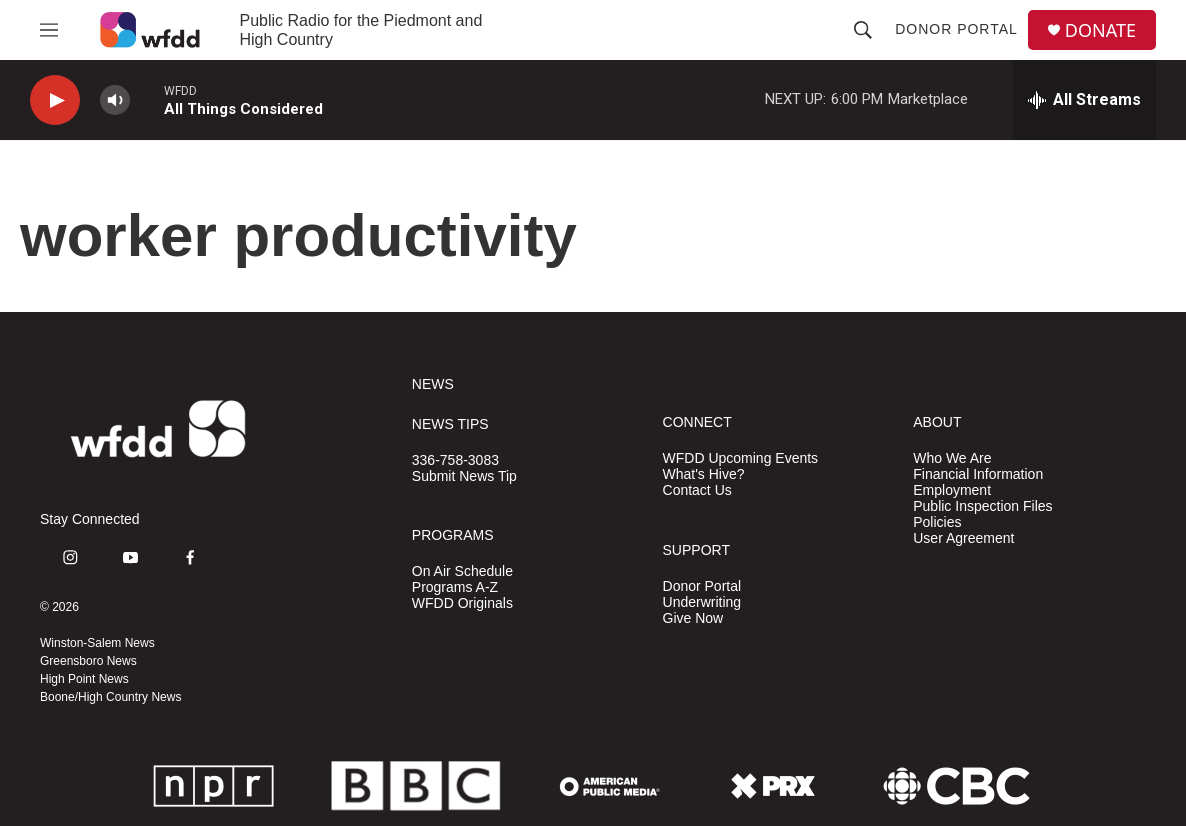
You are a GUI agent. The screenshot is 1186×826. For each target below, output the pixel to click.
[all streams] (1084, 100)
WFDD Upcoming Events (741, 458)
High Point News (84, 679)
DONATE (1100, 30)
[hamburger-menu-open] (49, 30)
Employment (952, 490)
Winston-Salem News (97, 643)
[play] (55, 100)
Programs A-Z (455, 587)
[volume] (115, 100)
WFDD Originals (462, 603)
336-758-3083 (455, 460)
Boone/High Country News (110, 697)
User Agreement (963, 538)
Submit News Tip (464, 476)
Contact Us (697, 490)
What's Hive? (704, 474)
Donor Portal (956, 29)
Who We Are (952, 458)
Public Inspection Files (982, 506)
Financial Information (978, 474)
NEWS (433, 384)
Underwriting (702, 602)
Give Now (693, 618)
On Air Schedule (462, 571)
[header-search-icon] (863, 30)
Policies (937, 522)
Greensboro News (88, 661)
